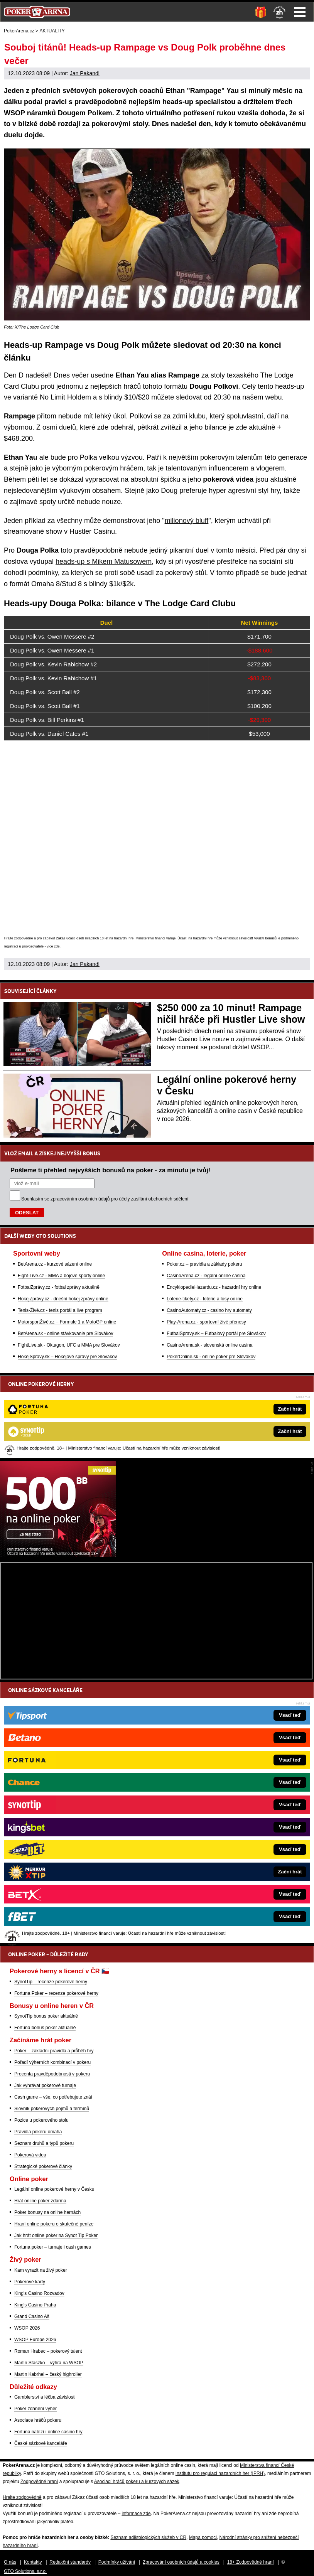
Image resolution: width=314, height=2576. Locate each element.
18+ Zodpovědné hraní (250, 2562)
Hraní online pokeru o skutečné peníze (53, 2224)
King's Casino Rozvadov (39, 2293)
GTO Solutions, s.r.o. (25, 2571)
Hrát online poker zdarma (40, 2200)
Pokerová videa (30, 2155)
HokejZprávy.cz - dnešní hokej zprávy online (63, 1298)
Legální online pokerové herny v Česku (54, 2189)
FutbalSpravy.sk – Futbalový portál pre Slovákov (216, 1333)
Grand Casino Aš (31, 2316)
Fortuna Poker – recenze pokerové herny (56, 1993)
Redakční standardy (70, 2562)
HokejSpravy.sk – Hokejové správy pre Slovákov (67, 1356)
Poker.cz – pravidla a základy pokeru (204, 1264)
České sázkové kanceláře (40, 2443)
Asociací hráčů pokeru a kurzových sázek (136, 2481)
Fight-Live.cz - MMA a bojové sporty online (61, 1275)
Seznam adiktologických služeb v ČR (148, 2537)
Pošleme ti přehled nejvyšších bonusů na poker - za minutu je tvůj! (110, 1170)
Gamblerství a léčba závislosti (45, 2397)
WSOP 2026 (27, 2328)
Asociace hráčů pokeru (37, 2420)
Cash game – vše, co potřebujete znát (53, 2097)
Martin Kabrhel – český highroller (48, 2374)
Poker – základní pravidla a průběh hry (53, 2050)
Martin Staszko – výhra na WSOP (48, 2362)
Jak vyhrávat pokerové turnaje (45, 2085)
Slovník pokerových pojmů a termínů (51, 2108)
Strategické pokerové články (43, 2166)
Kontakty (33, 2562)
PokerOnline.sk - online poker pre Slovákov (211, 1356)
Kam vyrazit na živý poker (40, 2270)
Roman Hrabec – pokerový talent (48, 2351)
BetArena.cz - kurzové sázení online (55, 1264)
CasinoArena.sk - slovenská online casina (209, 1345)
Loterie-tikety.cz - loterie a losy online (205, 1298)
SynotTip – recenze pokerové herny (50, 1981)
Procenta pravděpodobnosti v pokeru (52, 2074)
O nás (10, 2562)
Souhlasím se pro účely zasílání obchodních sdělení (105, 1199)
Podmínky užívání (116, 2562)
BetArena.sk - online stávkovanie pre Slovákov (65, 1333)
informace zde (136, 2513)
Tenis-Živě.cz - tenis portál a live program (60, 1310)
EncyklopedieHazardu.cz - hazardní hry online (214, 1287)
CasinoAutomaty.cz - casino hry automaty (209, 1310)
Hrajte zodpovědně (18, 938)
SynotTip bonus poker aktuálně (46, 2016)
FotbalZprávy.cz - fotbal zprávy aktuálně (59, 1287)
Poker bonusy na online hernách (47, 2212)
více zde (53, 946)
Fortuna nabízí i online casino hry (48, 2431)
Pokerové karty (29, 2281)
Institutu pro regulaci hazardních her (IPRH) (220, 2473)
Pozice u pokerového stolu (41, 2120)
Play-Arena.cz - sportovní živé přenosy (206, 1322)
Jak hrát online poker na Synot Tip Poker (56, 2235)
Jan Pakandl (85, 73)
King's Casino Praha (35, 2305)
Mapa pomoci (203, 2537)
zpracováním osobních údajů (80, 1199)
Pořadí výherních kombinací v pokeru (52, 2062)
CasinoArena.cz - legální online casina (206, 1275)
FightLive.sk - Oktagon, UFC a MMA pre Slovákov (69, 1345)
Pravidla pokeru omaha (38, 2131)
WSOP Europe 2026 (35, 2339)
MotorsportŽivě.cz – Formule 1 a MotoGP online (67, 1322)
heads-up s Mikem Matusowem (104, 561)
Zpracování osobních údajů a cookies (181, 2562)
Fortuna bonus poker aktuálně (45, 2027)
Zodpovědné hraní (39, 2481)
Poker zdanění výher (35, 2408)
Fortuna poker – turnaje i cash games (52, 2247)
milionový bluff (187, 520)
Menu (300, 12)
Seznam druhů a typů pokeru (44, 2143)
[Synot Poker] (58, 1555)
